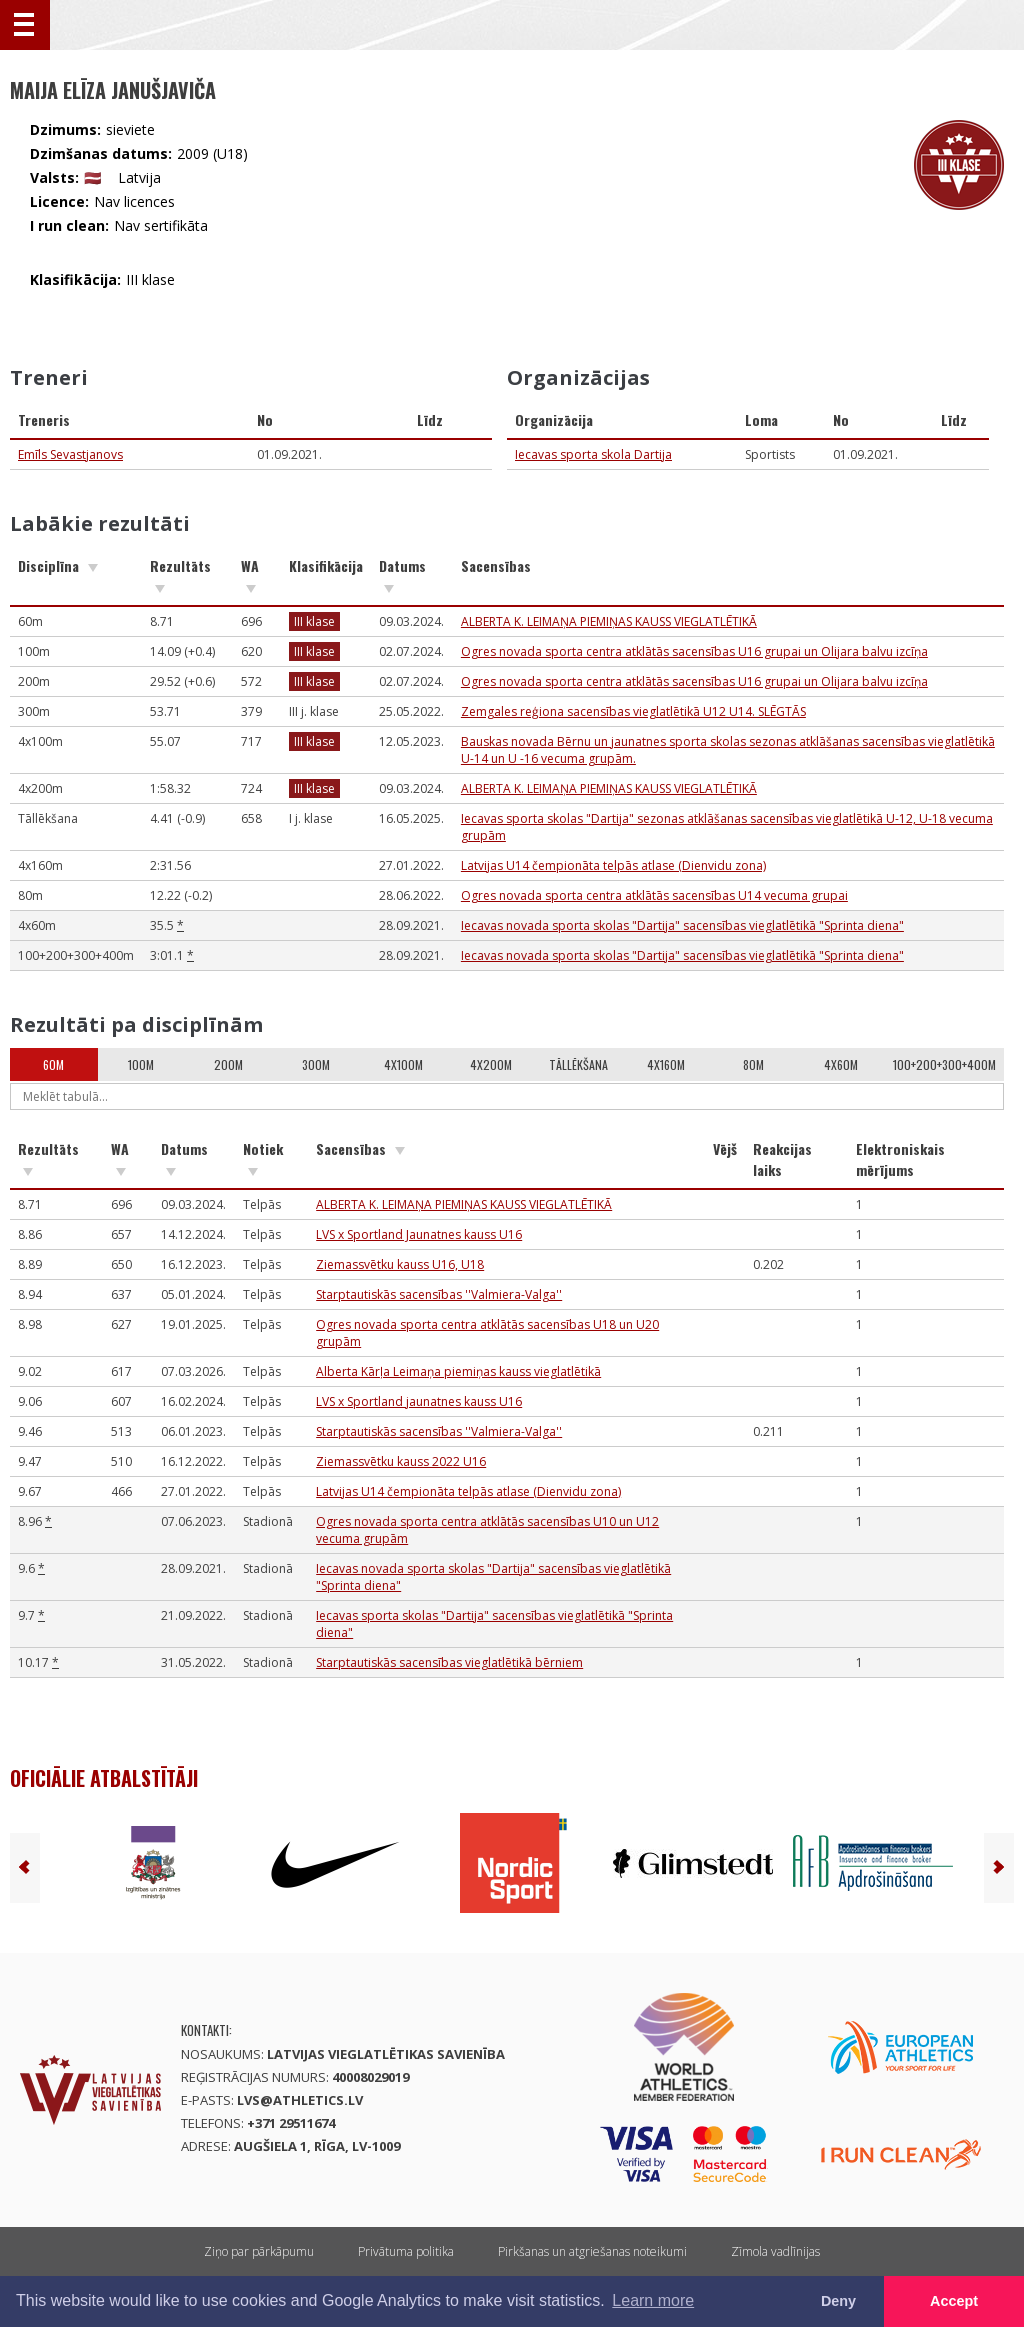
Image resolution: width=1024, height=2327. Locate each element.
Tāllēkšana (578, 1064)
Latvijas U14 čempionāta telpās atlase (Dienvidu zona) (613, 865)
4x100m (403, 1064)
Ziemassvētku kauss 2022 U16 (401, 1461)
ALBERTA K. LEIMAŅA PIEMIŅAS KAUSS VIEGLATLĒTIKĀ (609, 621)
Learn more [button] (653, 2300)
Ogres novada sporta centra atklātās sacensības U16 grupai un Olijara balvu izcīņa (694, 651)
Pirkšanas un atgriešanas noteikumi (592, 2251)
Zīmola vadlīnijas (775, 2251)
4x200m (491, 1064)
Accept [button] (954, 2301)
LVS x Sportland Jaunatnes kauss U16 (419, 1234)
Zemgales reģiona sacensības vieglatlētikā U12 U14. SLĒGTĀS (633, 711)
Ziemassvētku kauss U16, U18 (400, 1264)
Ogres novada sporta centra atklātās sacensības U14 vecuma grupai (654, 895)
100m (141, 1064)
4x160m (666, 1064)
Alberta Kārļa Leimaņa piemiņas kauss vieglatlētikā (458, 1371)
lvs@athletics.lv (300, 2100)
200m (228, 1064)
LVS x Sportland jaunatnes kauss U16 (419, 1401)
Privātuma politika (406, 2251)
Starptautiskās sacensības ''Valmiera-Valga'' (439, 1294)
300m (316, 1064)
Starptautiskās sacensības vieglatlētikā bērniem (449, 1662)
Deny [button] (838, 2301)
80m (753, 1064)
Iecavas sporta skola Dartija (593, 454)
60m (53, 1064)
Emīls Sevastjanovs (70, 454)
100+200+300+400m (944, 1064)
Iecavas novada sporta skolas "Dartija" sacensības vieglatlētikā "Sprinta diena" (682, 925)
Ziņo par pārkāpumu (259, 2251)
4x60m (841, 1064)
